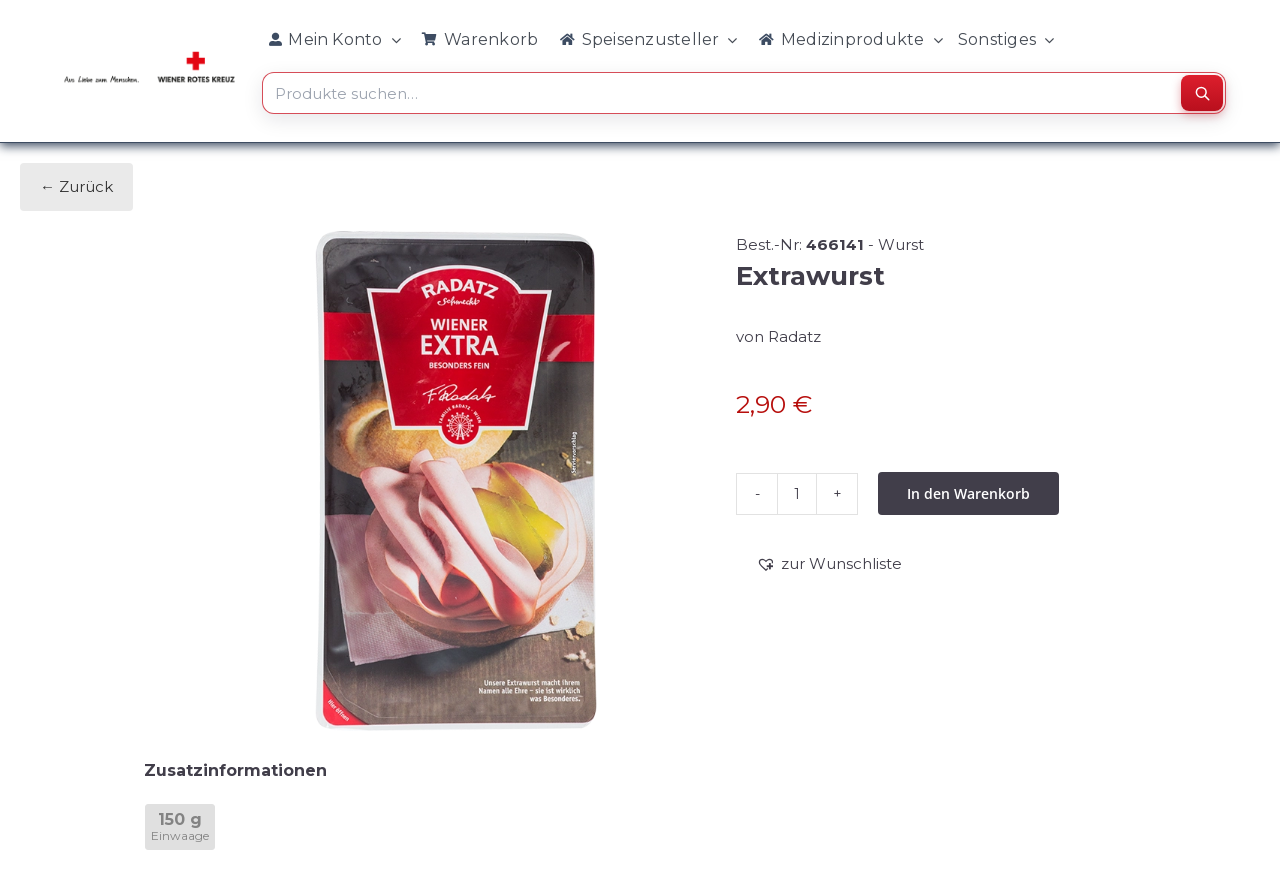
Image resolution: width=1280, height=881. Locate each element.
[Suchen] (1202, 93)
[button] (829, 564)
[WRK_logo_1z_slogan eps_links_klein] (149, 56)
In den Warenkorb (968, 493)
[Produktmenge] (797, 494)
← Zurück (76, 186)
